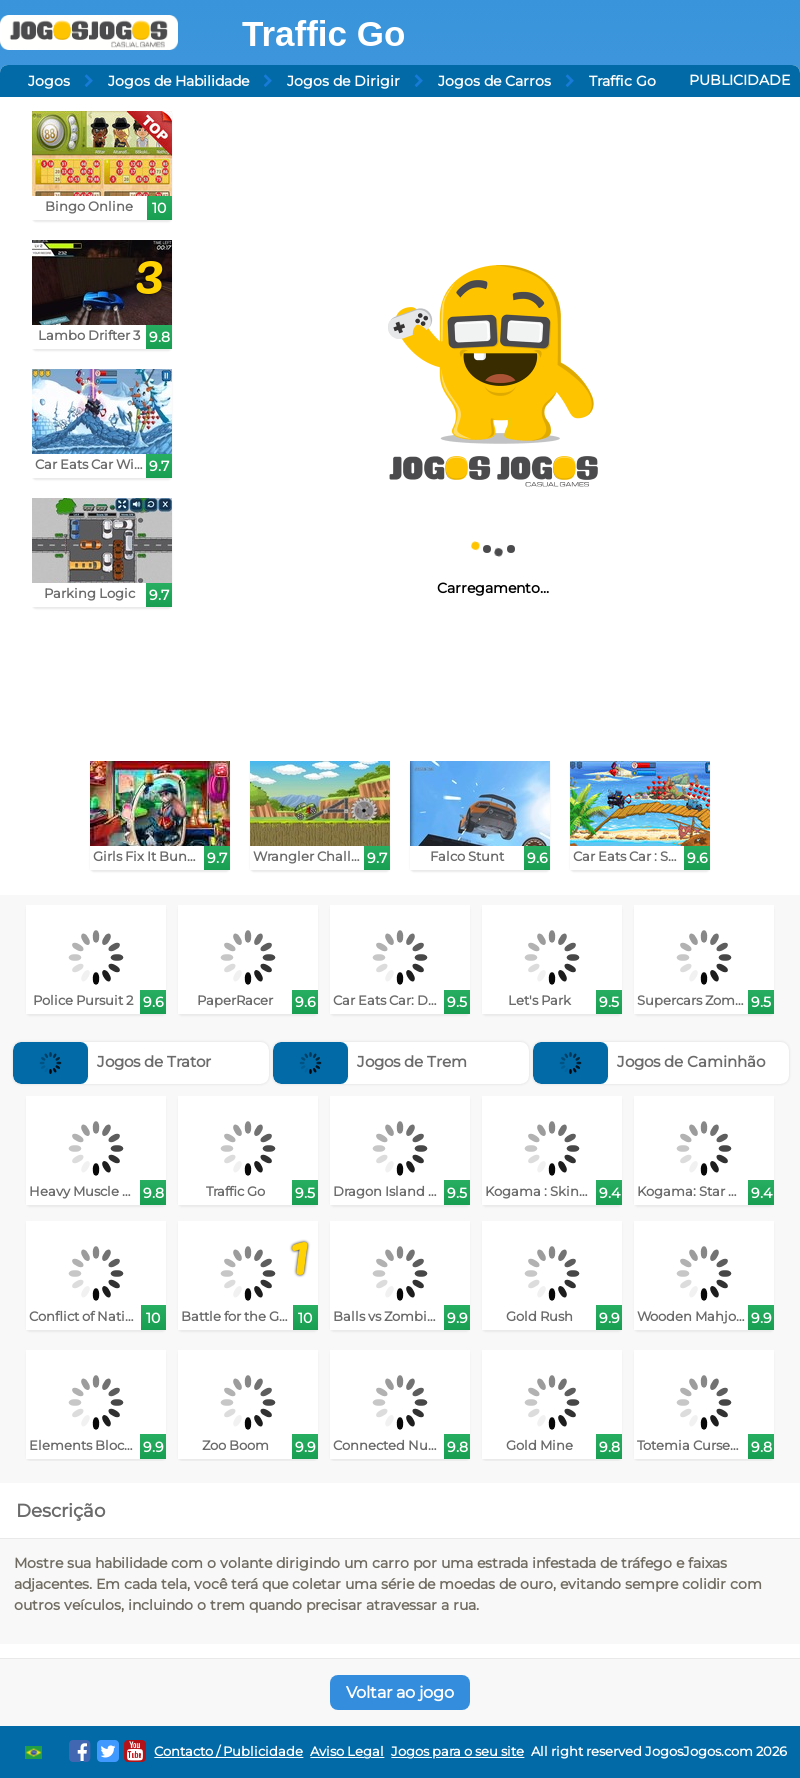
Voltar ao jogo (400, 1692)
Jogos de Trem (370, 1061)
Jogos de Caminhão (649, 1061)
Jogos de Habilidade (178, 81)
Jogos (49, 81)
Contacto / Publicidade (228, 1751)
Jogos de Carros (494, 81)
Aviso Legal (347, 1751)
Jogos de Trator (112, 1061)
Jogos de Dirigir (343, 81)
